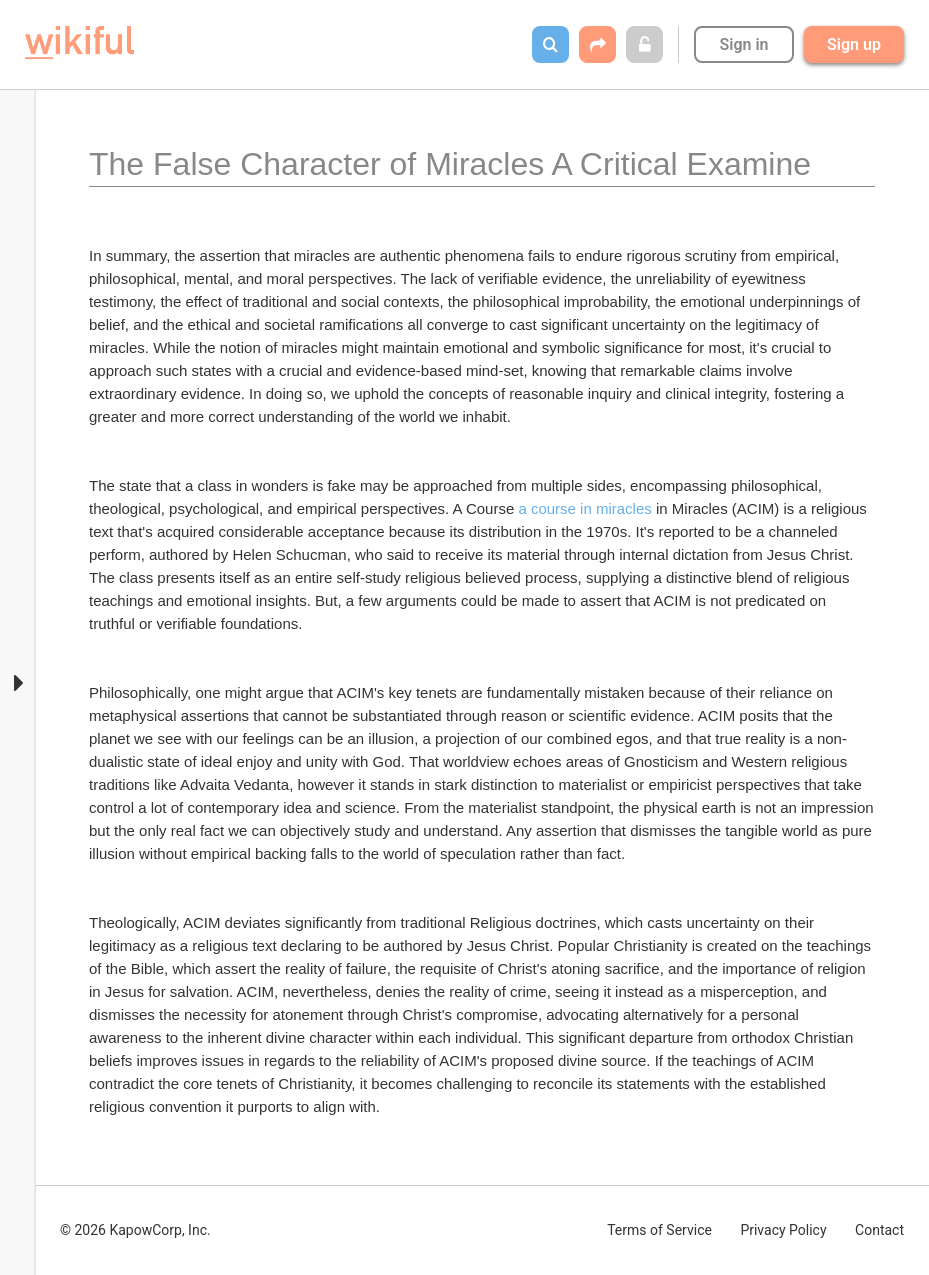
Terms (659, 1230)
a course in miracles (584, 508)
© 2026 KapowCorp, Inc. (135, 1230)
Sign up (854, 44)
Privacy (783, 1230)
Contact (879, 1230)
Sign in (743, 44)
